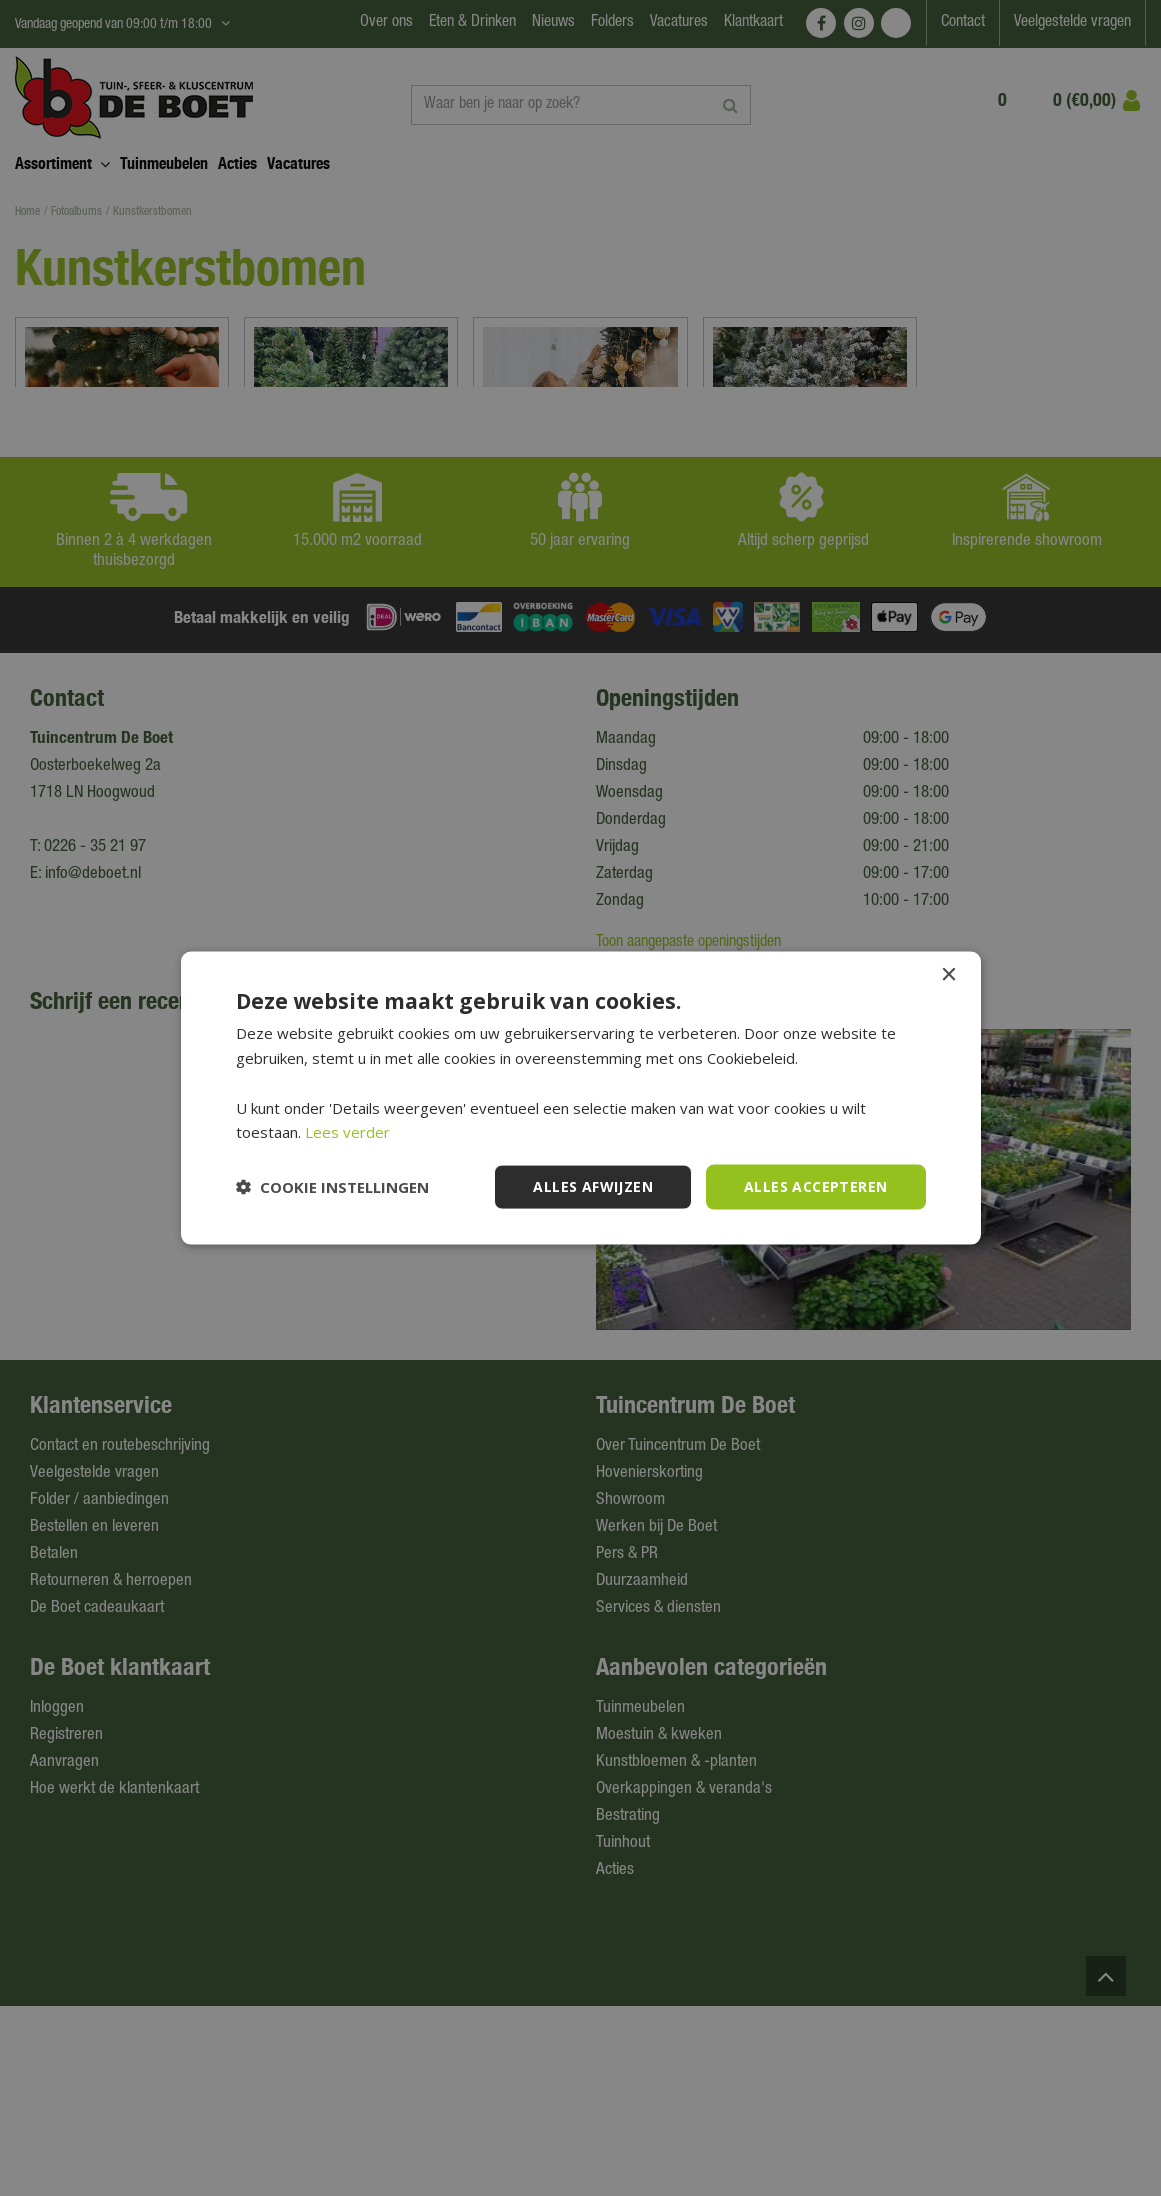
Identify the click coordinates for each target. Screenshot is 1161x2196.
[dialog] (580, 1098)
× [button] (948, 975)
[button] (332, 1187)
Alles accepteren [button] (815, 1186)
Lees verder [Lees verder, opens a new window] (347, 1132)
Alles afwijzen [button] (593, 1186)
